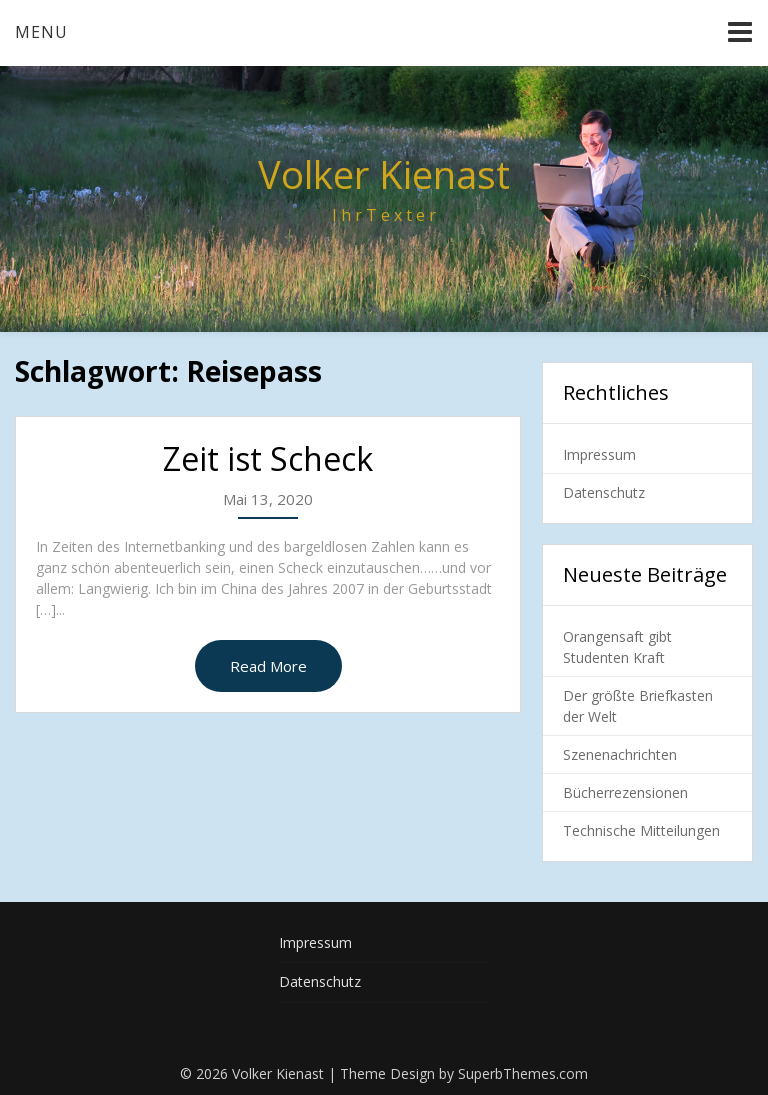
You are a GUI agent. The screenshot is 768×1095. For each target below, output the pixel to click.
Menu (41, 32)
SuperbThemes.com (523, 1073)
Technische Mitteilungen (641, 830)
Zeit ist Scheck (268, 458)
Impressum (599, 454)
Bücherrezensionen (625, 792)
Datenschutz (604, 492)
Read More (268, 666)
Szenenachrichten (620, 754)
